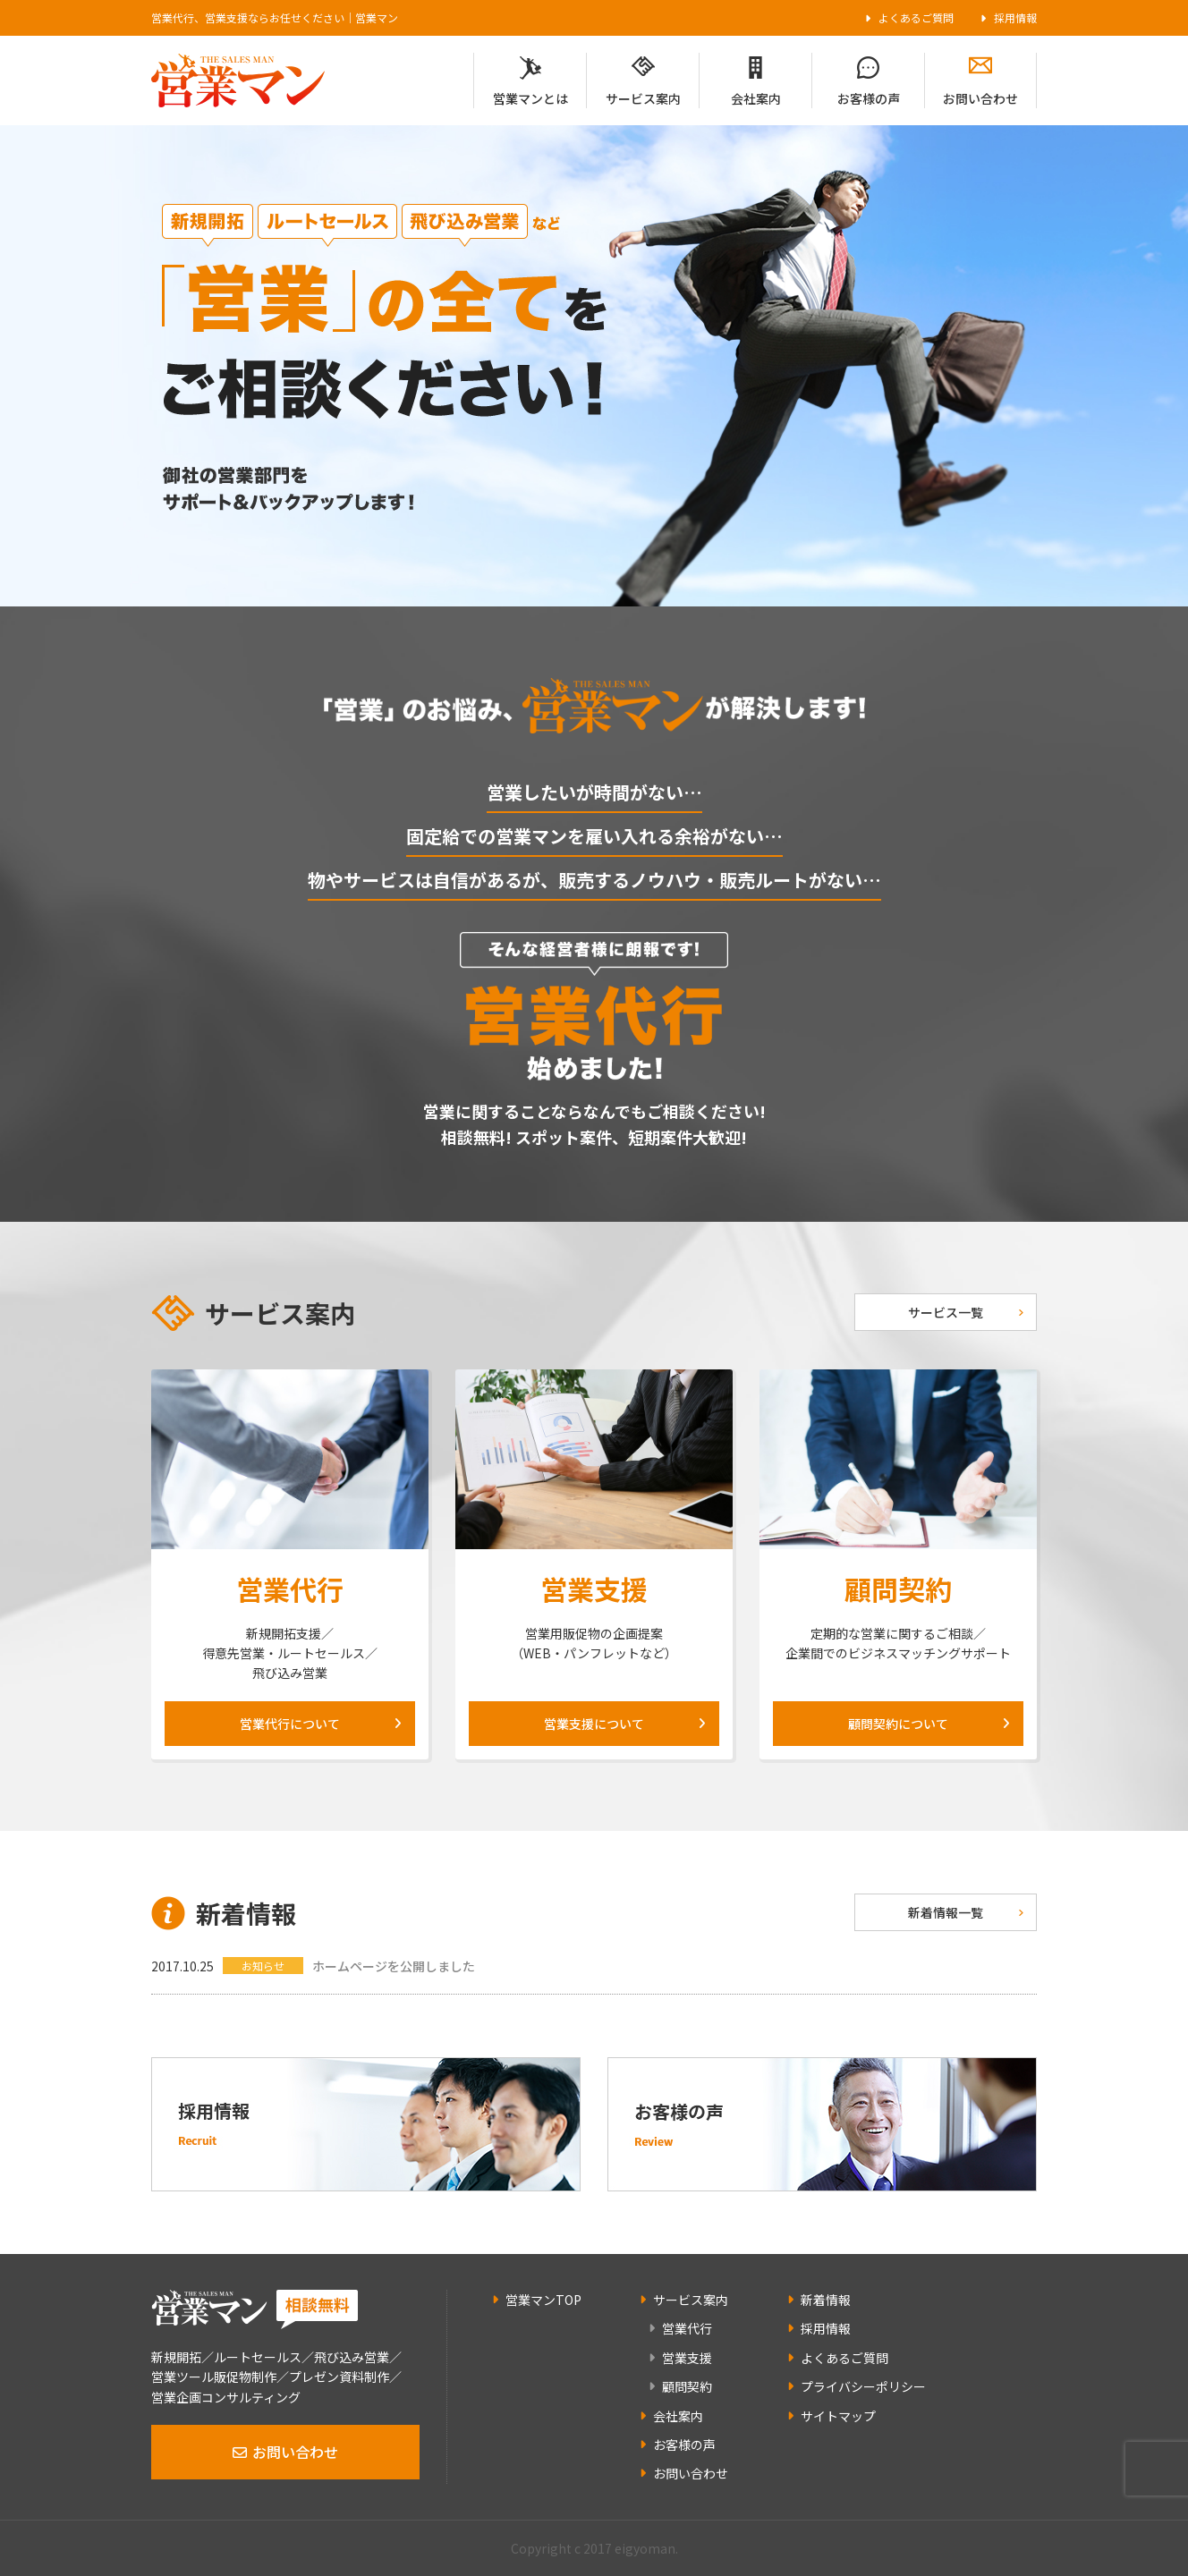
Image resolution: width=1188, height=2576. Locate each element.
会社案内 (756, 98)
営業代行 (687, 2328)
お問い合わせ (980, 98)
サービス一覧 (945, 1312)
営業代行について (290, 1724)
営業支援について (594, 1724)
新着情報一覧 (945, 1912)
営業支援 (687, 2358)
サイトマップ (838, 2416)
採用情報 (1015, 17)
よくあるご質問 (916, 17)
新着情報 (826, 2300)
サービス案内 (643, 98)
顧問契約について (898, 1724)
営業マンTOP (543, 2300)
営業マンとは (530, 98)
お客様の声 (868, 98)
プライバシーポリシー (863, 2386)
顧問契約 (687, 2386)
